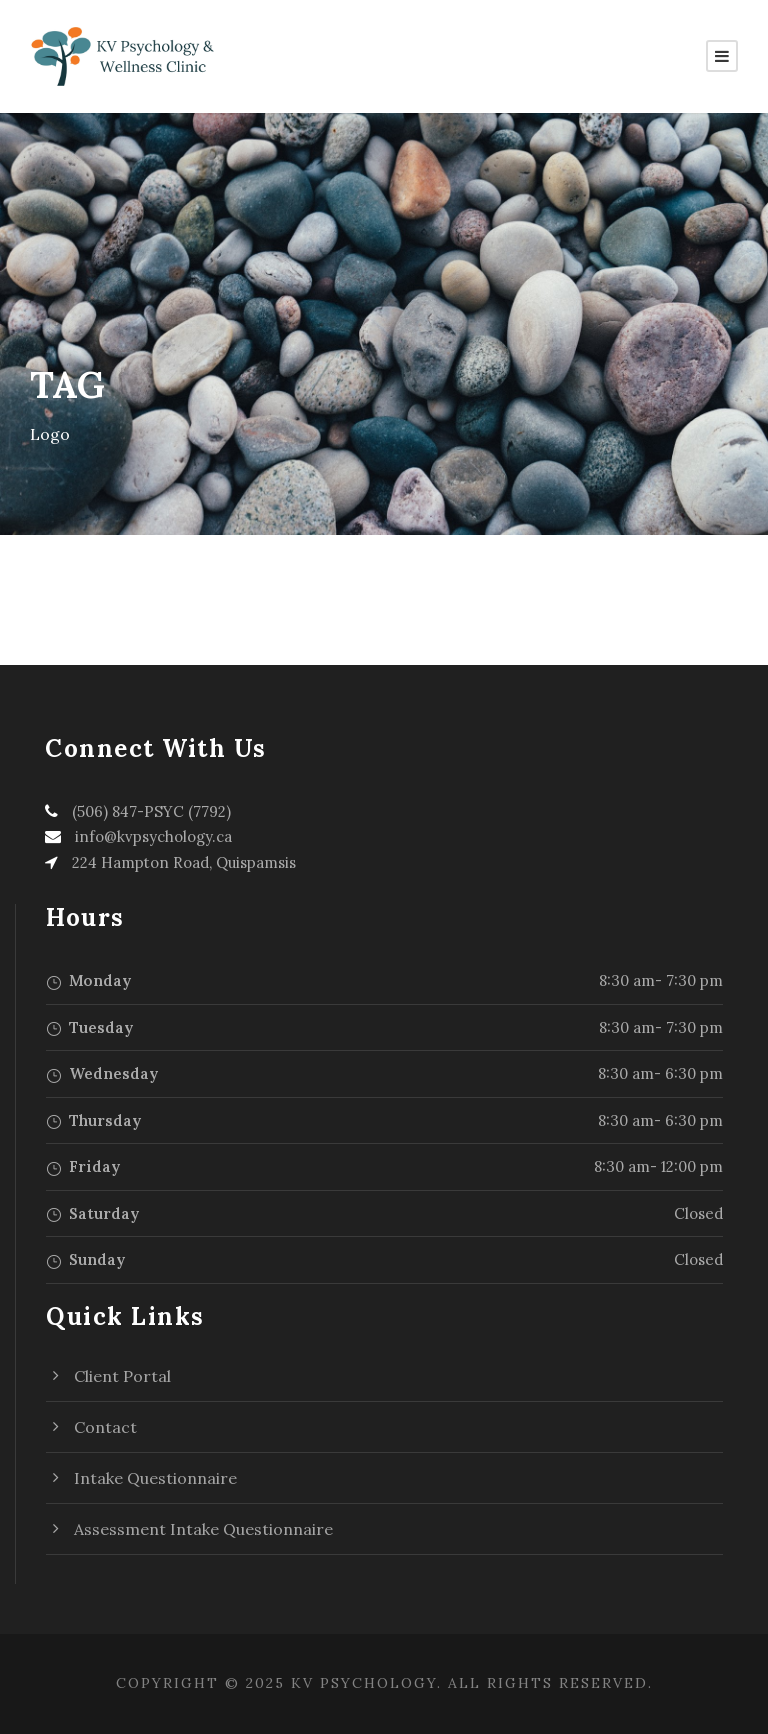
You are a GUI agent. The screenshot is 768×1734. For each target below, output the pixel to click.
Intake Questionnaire (155, 1478)
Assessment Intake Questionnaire (203, 1529)
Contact (105, 1427)
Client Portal (122, 1376)
